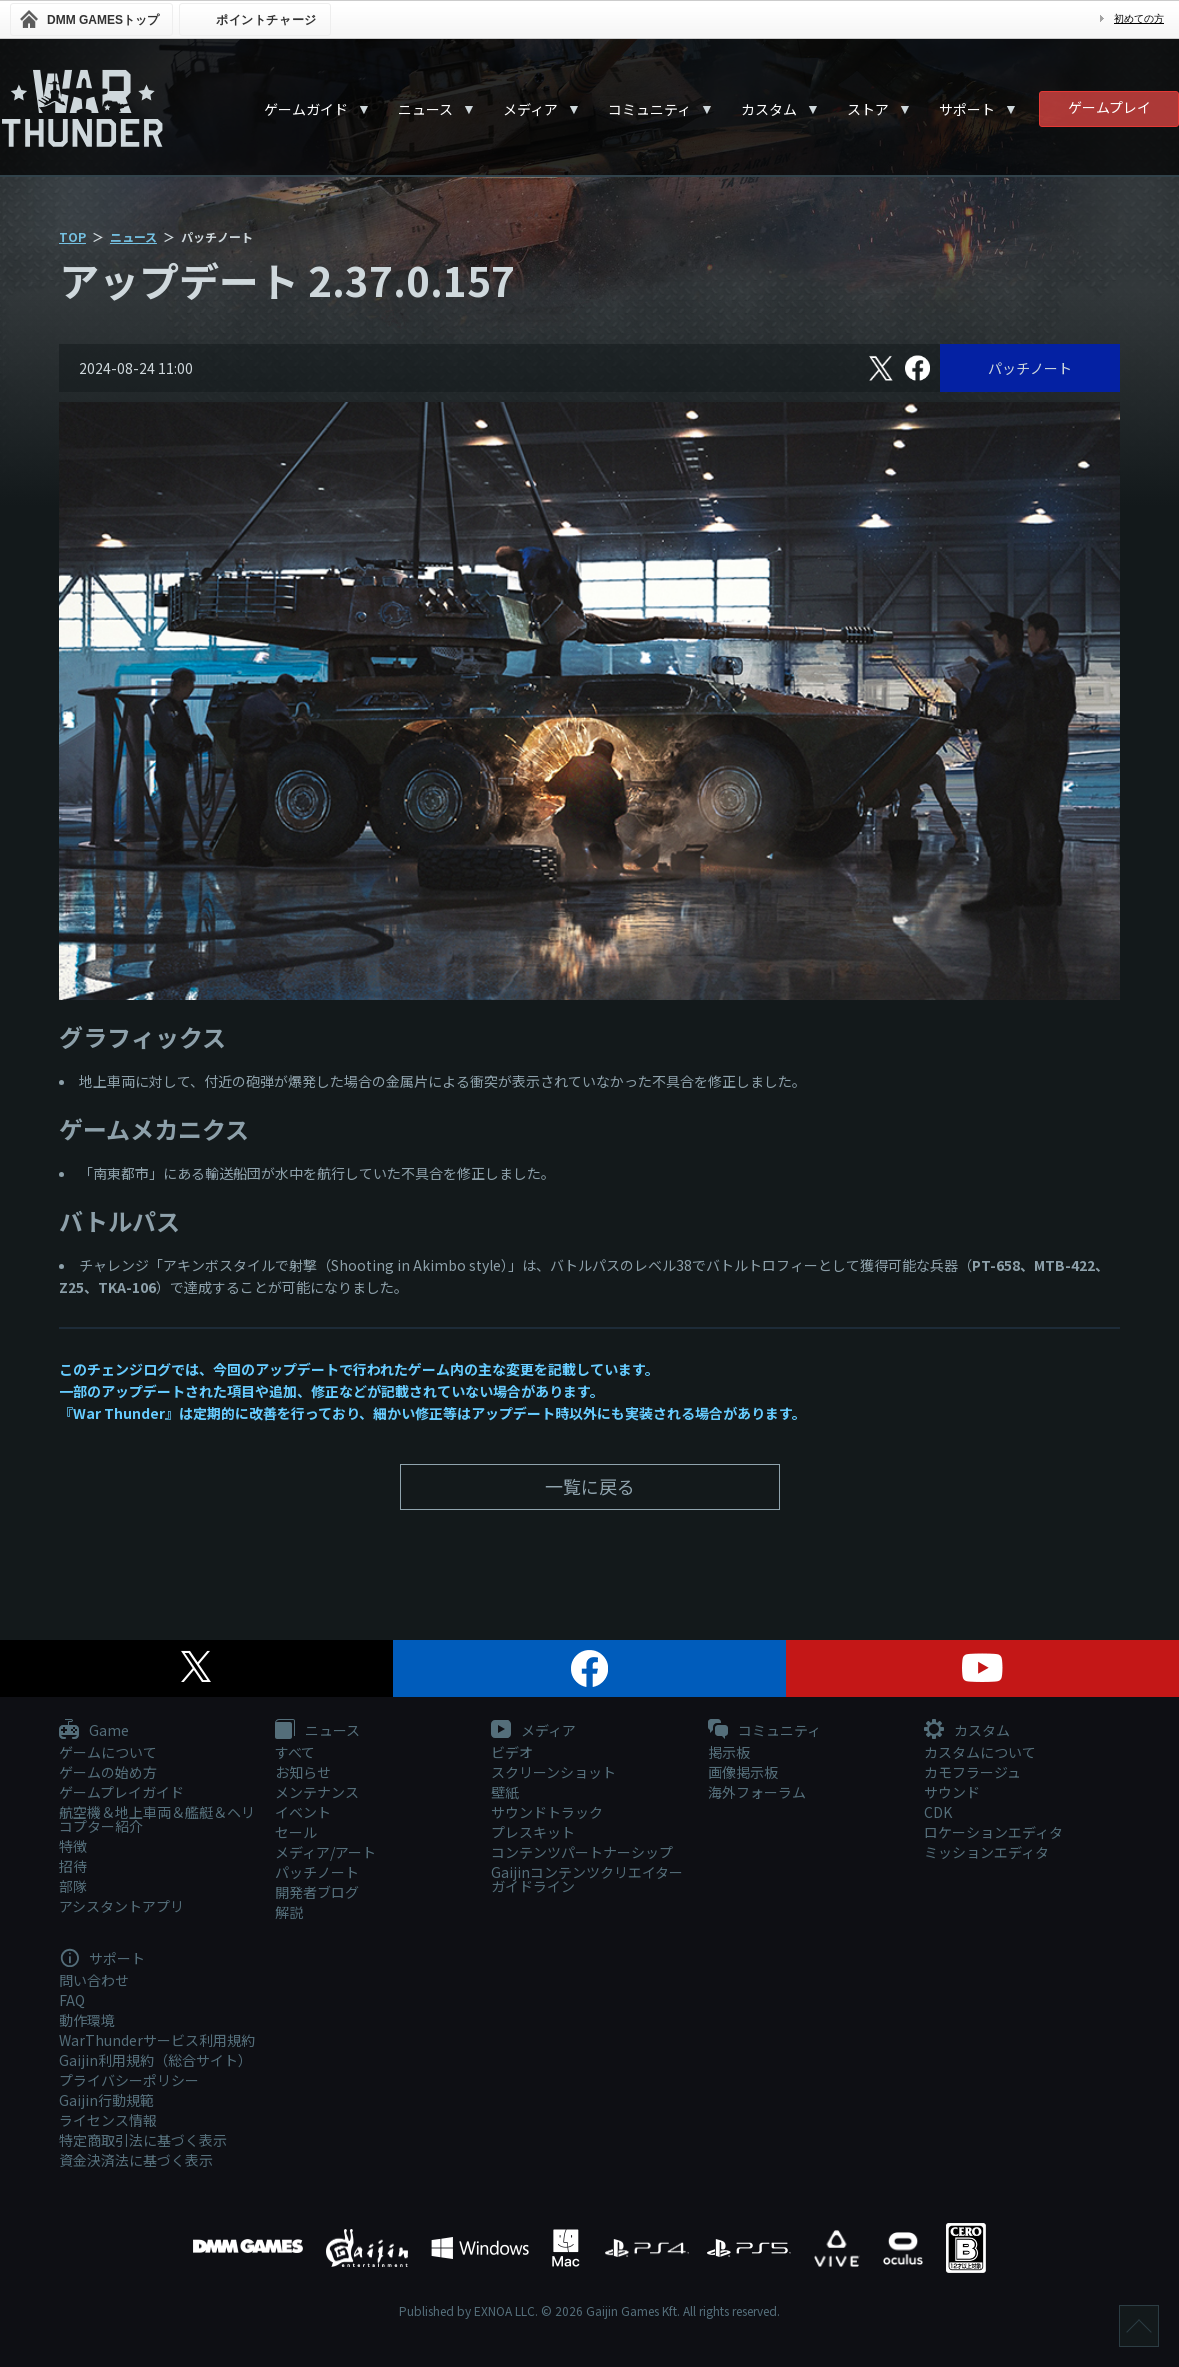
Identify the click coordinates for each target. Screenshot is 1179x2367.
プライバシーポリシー (129, 2080)
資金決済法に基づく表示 (136, 2160)
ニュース (425, 109)
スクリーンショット (553, 1772)
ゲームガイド (306, 109)
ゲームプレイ (1109, 107)
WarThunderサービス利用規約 (157, 2040)
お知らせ (303, 1772)
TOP (72, 236)
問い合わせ (94, 1980)
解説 (289, 1912)
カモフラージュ (972, 1772)
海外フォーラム (757, 1792)
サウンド (952, 1792)
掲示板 (729, 1752)
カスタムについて (980, 1752)
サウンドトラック (547, 1812)
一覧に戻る (590, 1486)
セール (296, 1832)
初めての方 (1139, 18)
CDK (938, 1812)
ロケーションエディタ (993, 1832)
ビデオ (512, 1752)
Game (94, 1731)
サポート (967, 109)
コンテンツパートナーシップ (582, 1852)
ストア (868, 109)
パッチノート (1030, 368)
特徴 (73, 1846)
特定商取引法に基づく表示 (143, 2140)
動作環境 (87, 2020)
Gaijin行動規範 (106, 2100)
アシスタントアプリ (121, 1906)
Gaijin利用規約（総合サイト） (155, 2060)
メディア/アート (325, 1852)
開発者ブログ (317, 1892)
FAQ (72, 2000)
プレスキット (533, 1832)
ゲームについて (108, 1752)
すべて (295, 1752)
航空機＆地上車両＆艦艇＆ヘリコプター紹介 (157, 1819)
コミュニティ (649, 109)
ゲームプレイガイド (121, 1792)
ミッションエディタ (986, 1852)
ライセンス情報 (108, 2120)
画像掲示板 (743, 1772)
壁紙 (505, 1792)
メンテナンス (317, 1792)
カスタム (769, 109)
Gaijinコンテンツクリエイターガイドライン (587, 1879)
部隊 (73, 1886)
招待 (73, 1866)
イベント (303, 1812)
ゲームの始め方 (108, 1772)
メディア (530, 109)
